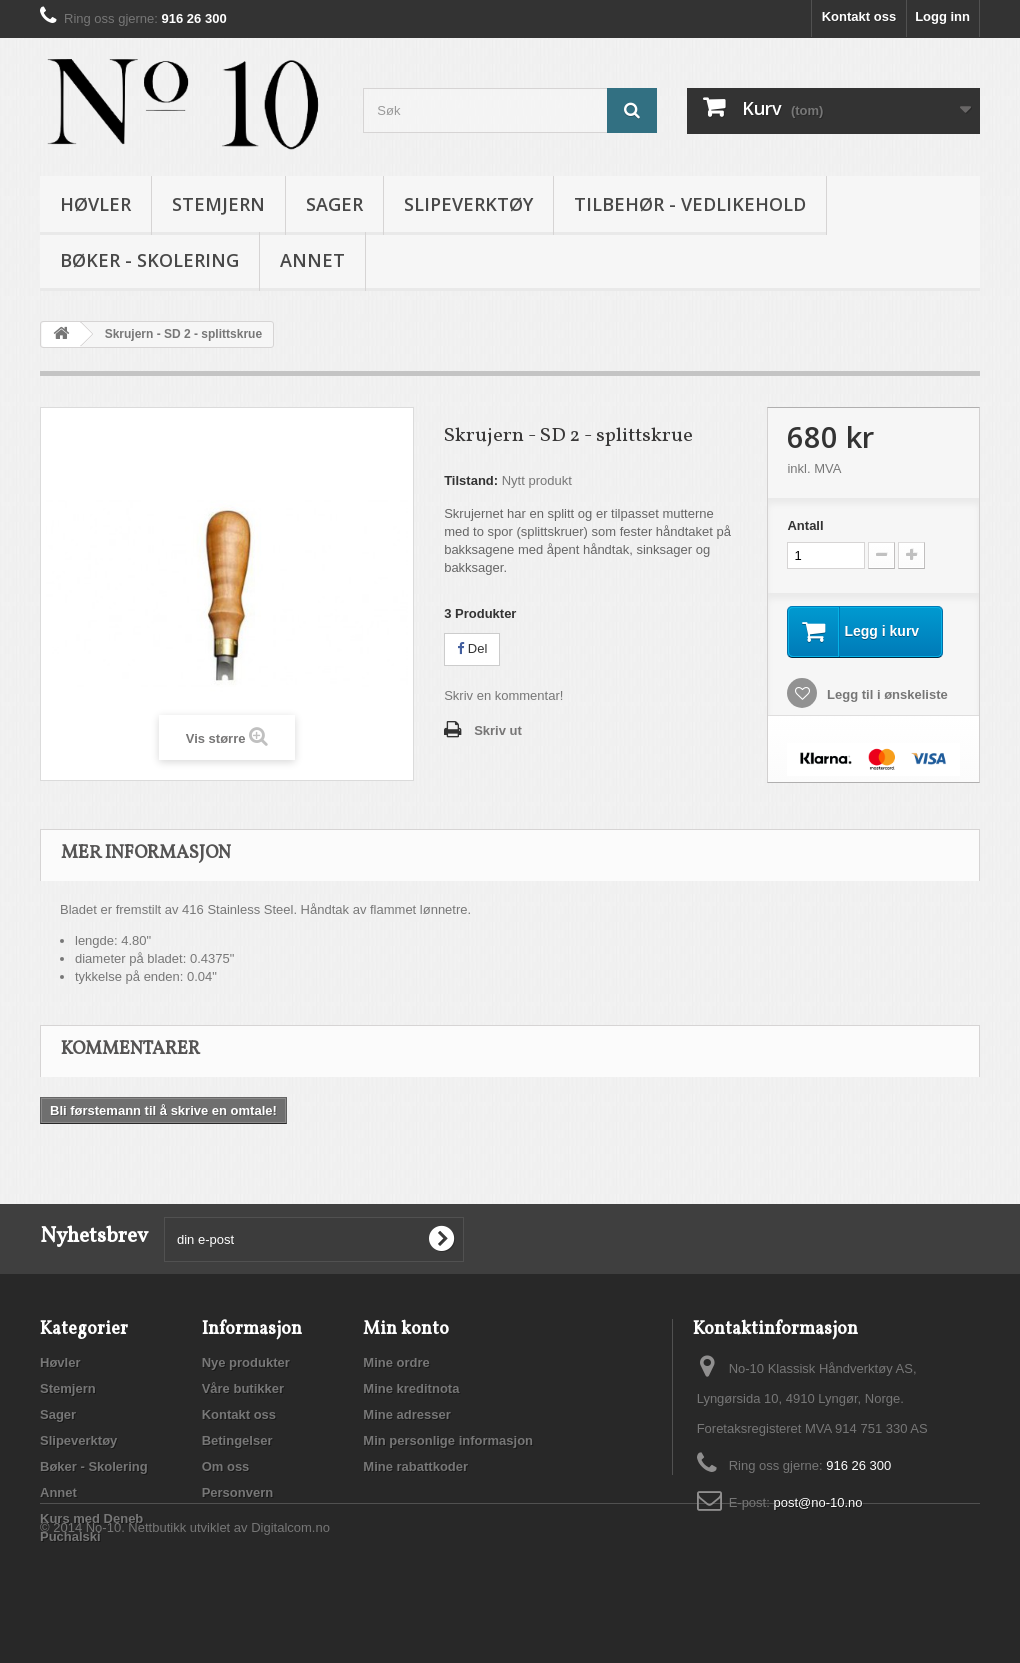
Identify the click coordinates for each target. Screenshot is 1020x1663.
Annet (312, 260)
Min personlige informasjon (448, 1440)
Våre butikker (243, 1388)
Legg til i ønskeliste (885, 694)
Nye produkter (246, 1362)
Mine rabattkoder (415, 1466)
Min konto (406, 1329)
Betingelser (237, 1440)
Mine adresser (406, 1414)
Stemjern (218, 204)
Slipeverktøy (468, 204)
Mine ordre (396, 1362)
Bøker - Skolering (149, 260)
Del (472, 648)
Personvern (238, 1492)
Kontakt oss (859, 16)
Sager (334, 204)
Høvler (95, 204)
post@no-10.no (817, 1502)
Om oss (226, 1466)
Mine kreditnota (411, 1388)
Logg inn (942, 16)
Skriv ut (498, 730)
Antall (805, 525)
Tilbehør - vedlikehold (690, 204)
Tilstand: (471, 480)
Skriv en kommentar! (503, 695)
